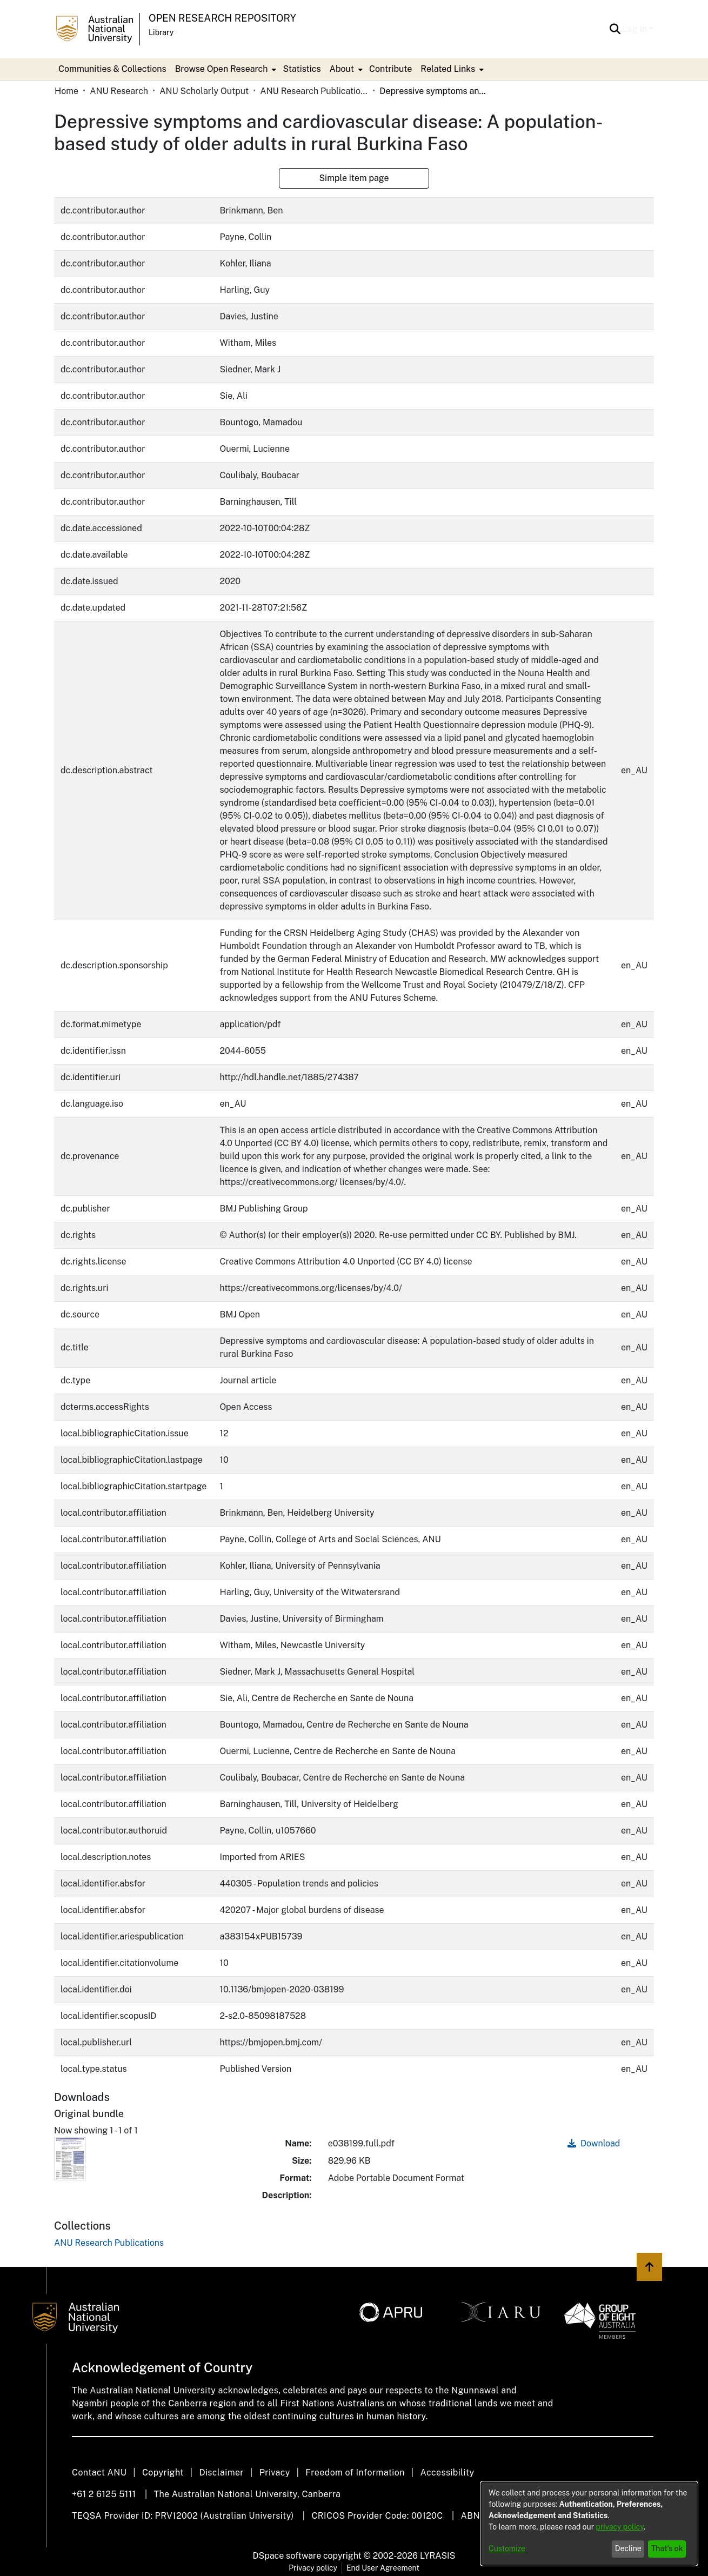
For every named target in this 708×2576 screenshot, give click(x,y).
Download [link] (593, 2143)
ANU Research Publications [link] (314, 91)
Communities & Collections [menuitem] (112, 69)
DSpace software (287, 2556)
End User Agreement (382, 2568)
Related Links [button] (447, 69)
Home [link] (66, 91)
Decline (628, 2548)
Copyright (163, 2472)
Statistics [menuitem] (301, 69)
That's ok (667, 2548)
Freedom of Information (354, 2472)
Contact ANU (99, 2472)
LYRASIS (437, 2556)
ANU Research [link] (119, 91)
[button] (615, 29)
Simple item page (354, 178)
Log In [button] (636, 29)
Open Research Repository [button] (222, 18)
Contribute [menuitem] (390, 69)
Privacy (274, 2472)
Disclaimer (221, 2472)
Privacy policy (313, 2568)
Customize (507, 2548)
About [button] (342, 69)
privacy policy (620, 2527)
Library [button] (161, 32)
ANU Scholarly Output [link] (204, 91)
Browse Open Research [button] (221, 69)
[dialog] (589, 2523)
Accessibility (447, 2472)
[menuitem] (225, 69)
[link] (109, 2243)
